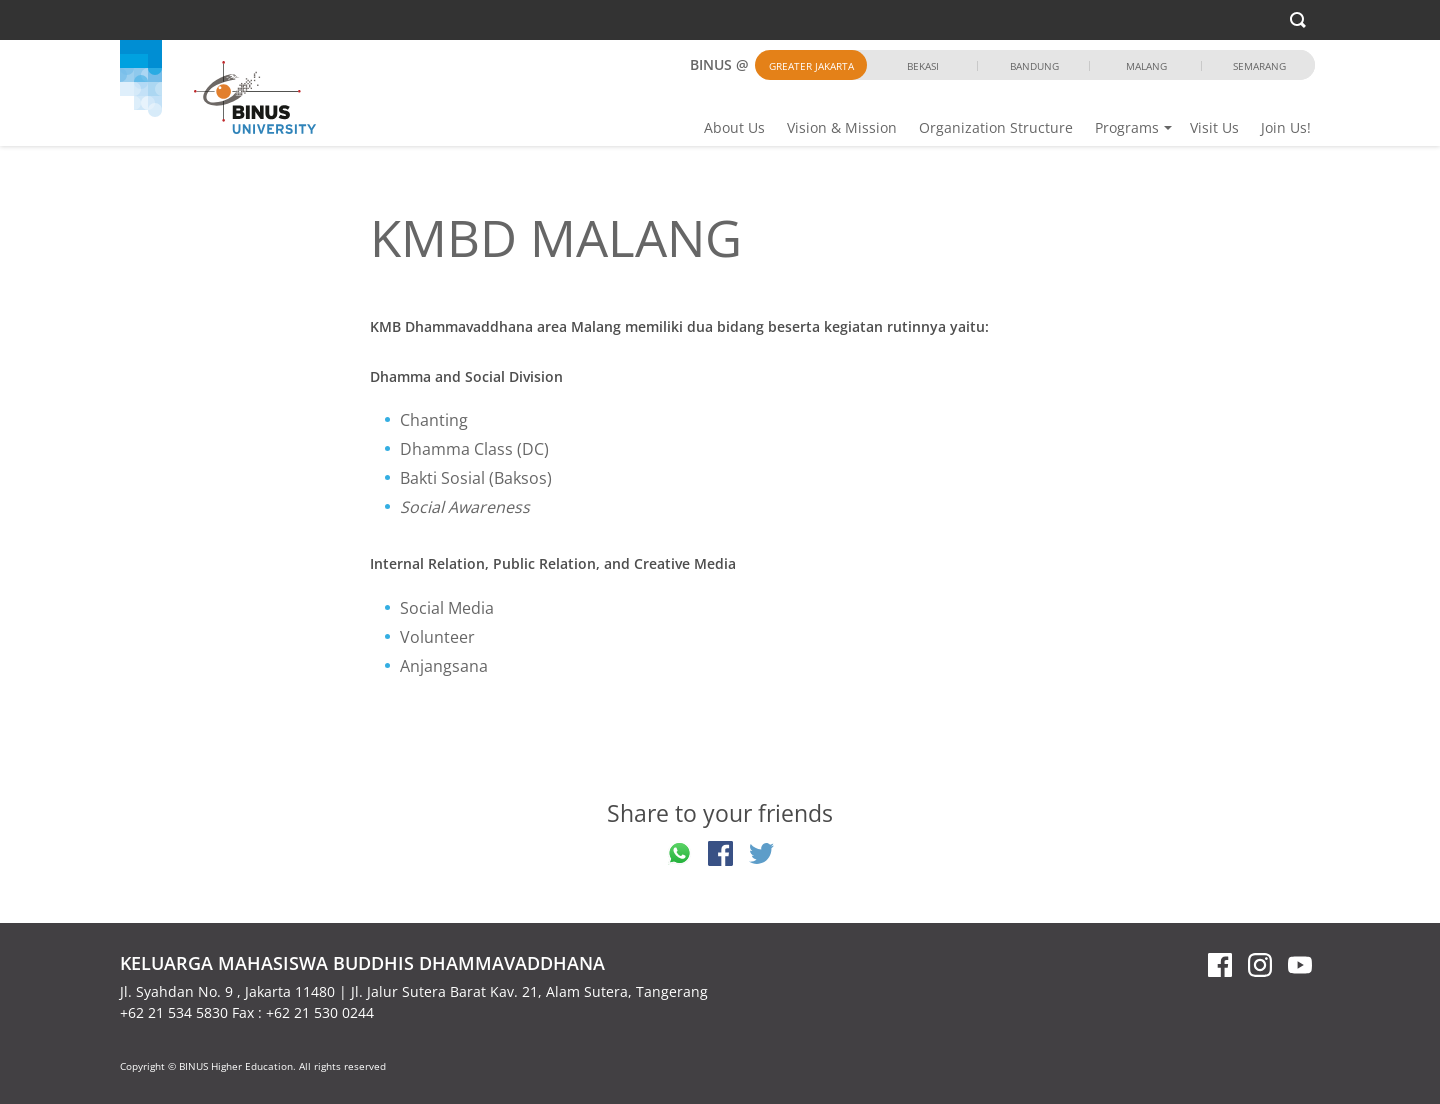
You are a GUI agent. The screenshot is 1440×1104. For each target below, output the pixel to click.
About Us (734, 127)
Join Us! (1286, 127)
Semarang (1259, 66)
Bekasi (923, 66)
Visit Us (1214, 127)
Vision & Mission (842, 127)
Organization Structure (996, 127)
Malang (1146, 66)
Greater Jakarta (811, 66)
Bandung (1034, 66)
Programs (1127, 127)
